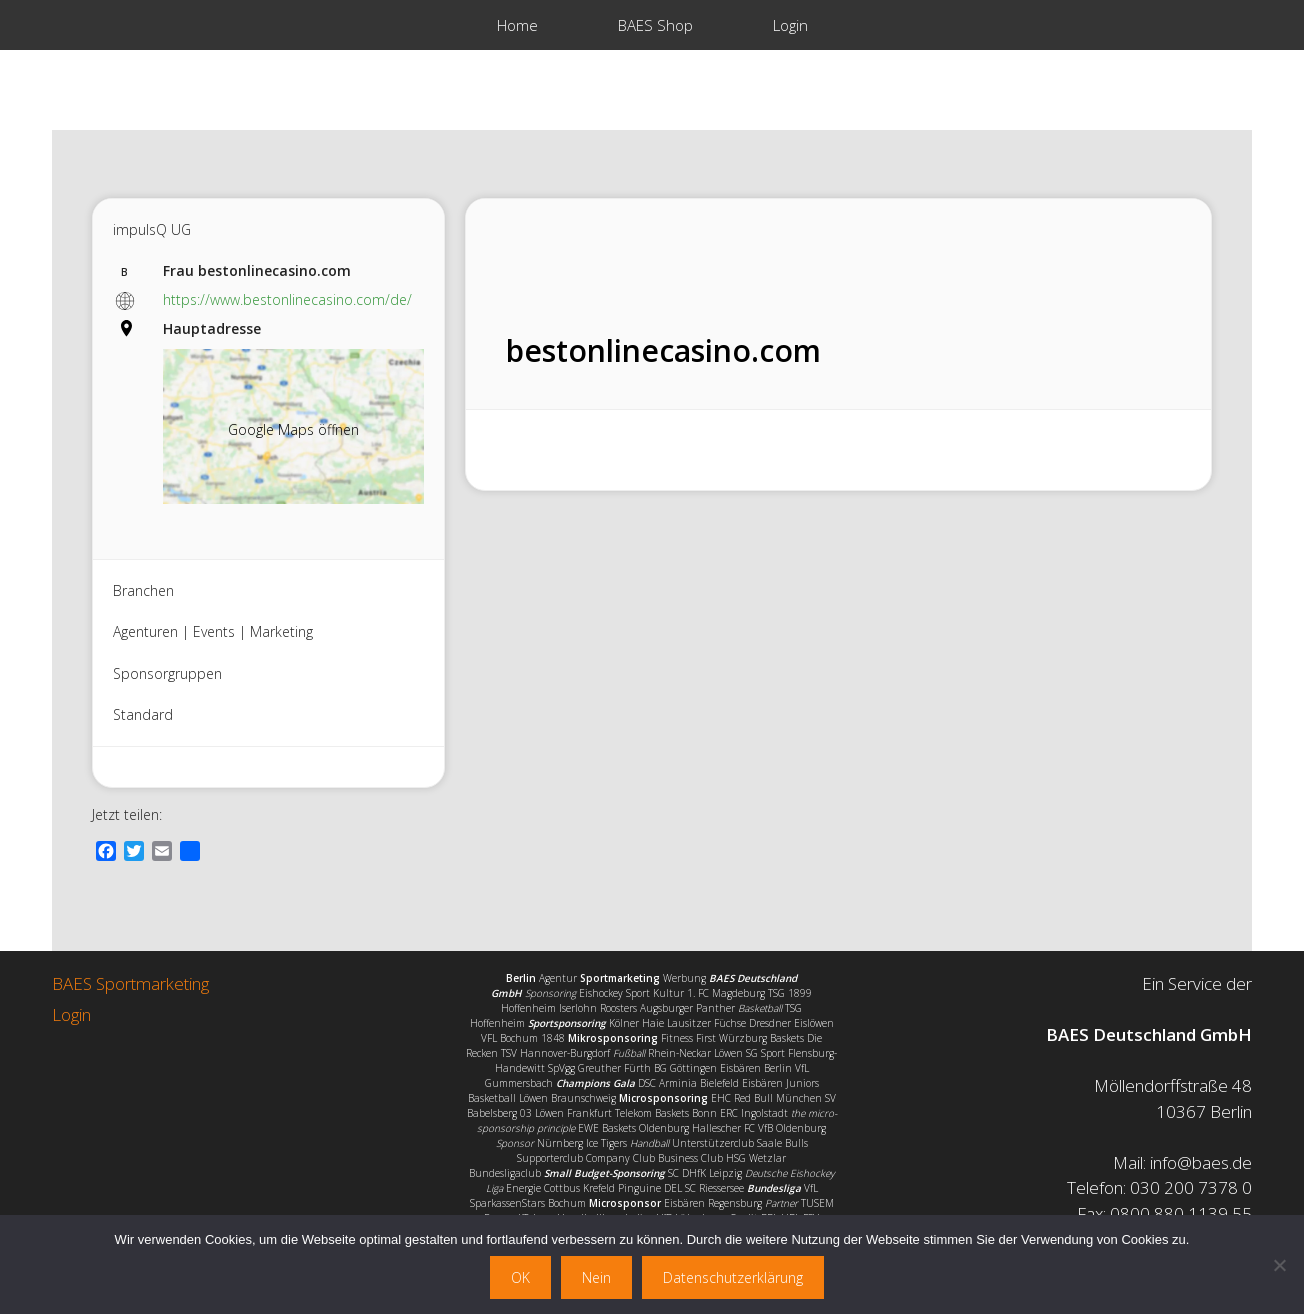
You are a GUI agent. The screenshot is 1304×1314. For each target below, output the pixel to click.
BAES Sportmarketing (130, 983)
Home (517, 25)
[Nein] (1279, 1265)
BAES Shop (655, 25)
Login (790, 25)
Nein (596, 1277)
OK (520, 1277)
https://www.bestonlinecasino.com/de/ (287, 299)
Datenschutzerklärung (733, 1277)
